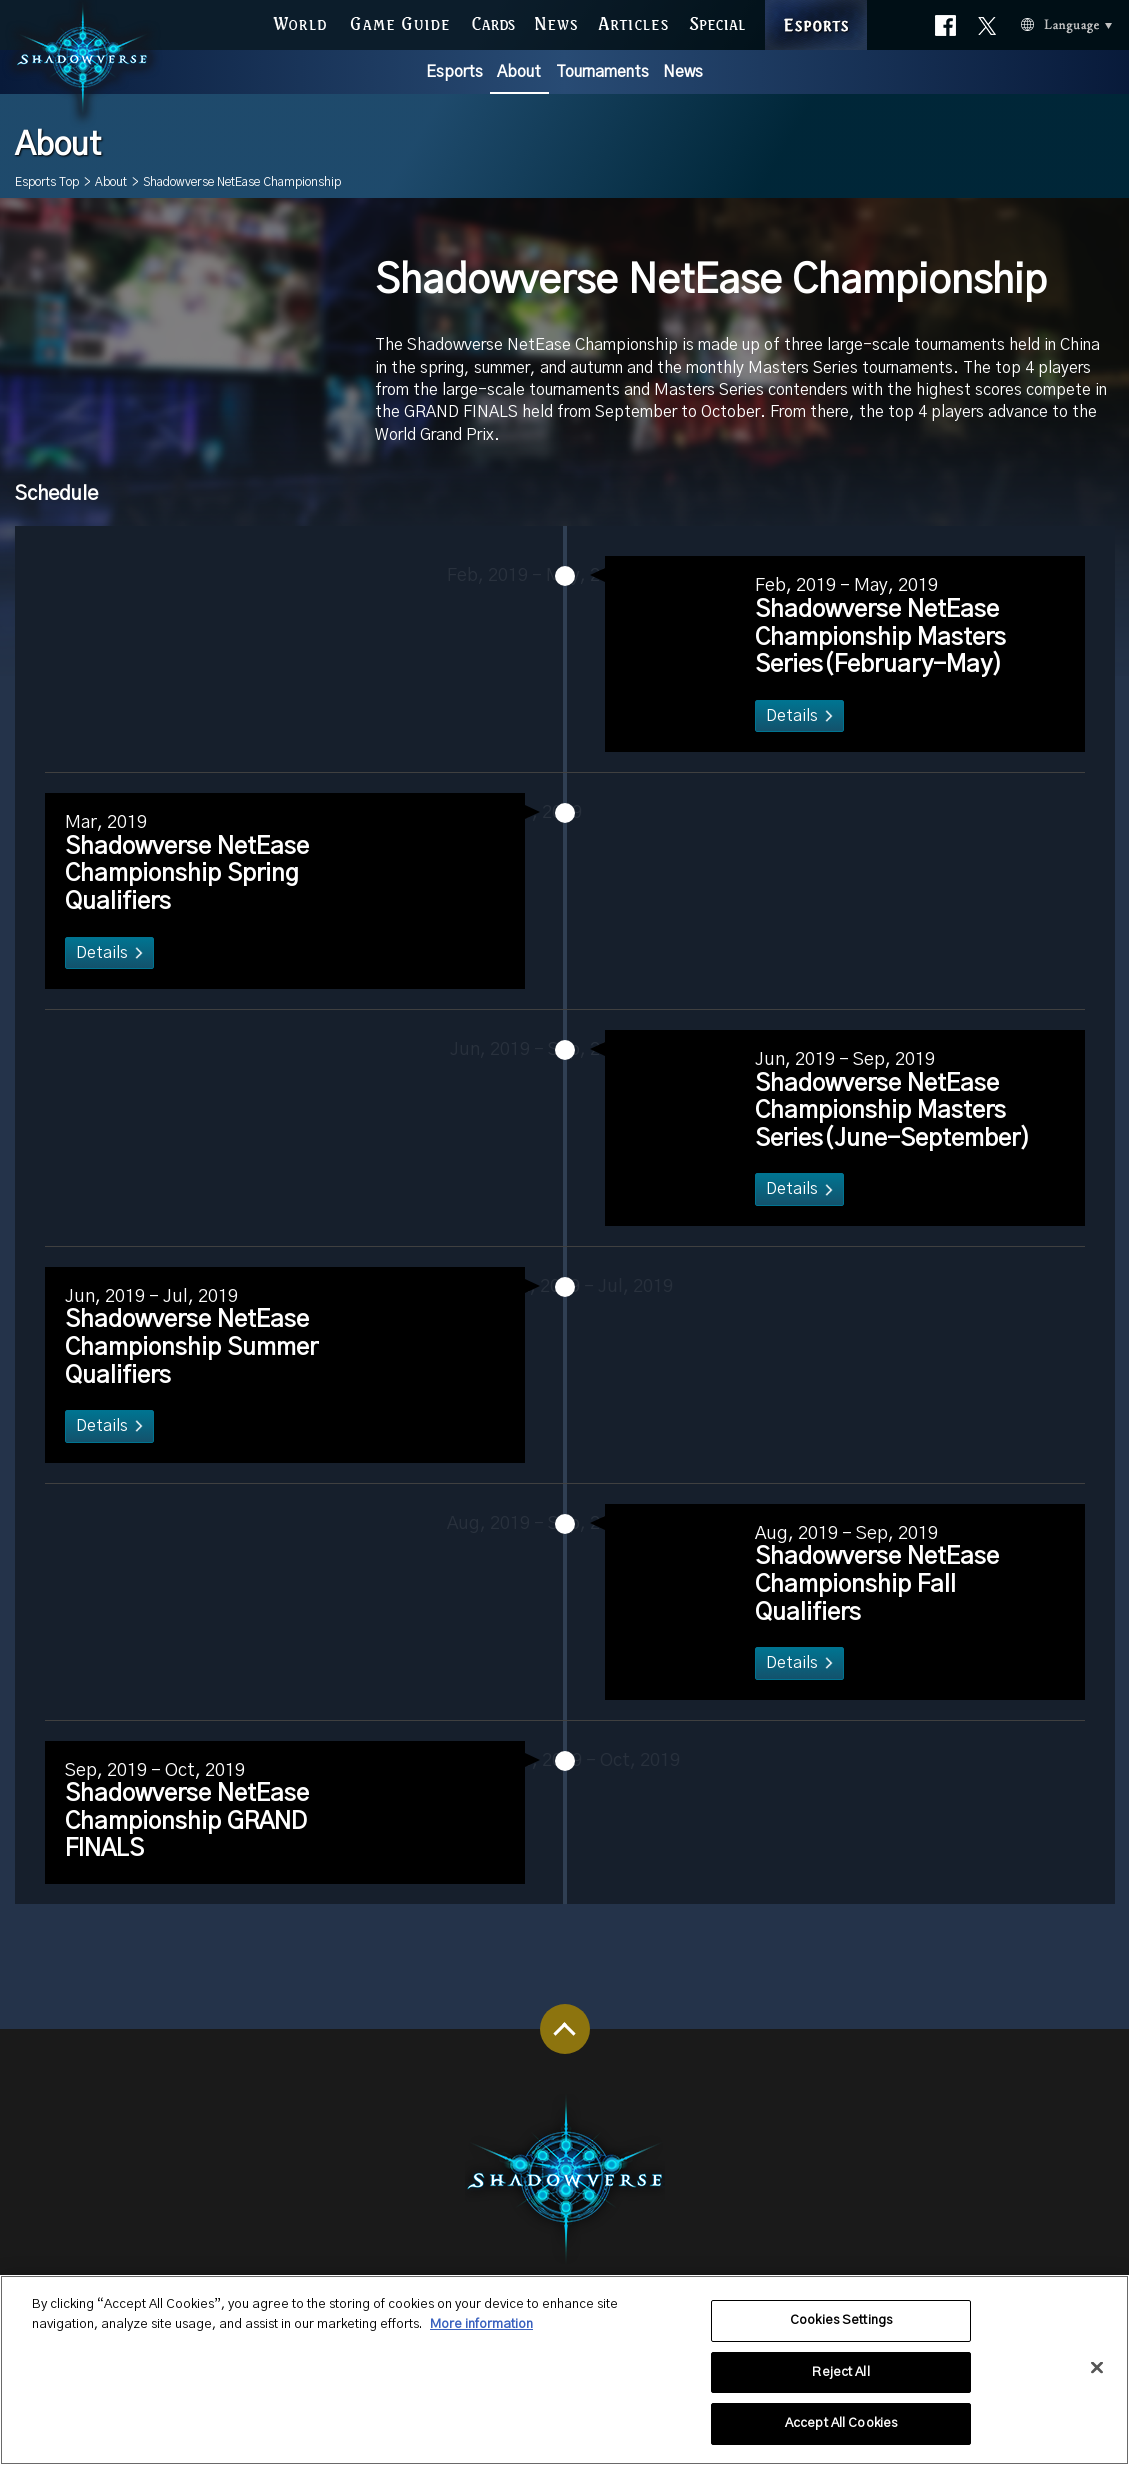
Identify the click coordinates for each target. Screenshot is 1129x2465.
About (519, 72)
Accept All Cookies (841, 2438)
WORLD (299, 20)
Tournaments (602, 72)
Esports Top (47, 182)
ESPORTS (816, 3)
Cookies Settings (841, 2334)
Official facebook (945, 19)
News (683, 72)
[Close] (1097, 2382)
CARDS (493, 20)
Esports (454, 72)
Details (777, 745)
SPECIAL (717, 20)
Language (1035, 21)
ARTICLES (633, 20)
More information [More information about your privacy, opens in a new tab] (481, 2338)
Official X (987, 15)
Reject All (840, 2386)
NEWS (556, 20)
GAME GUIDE (399, 20)
